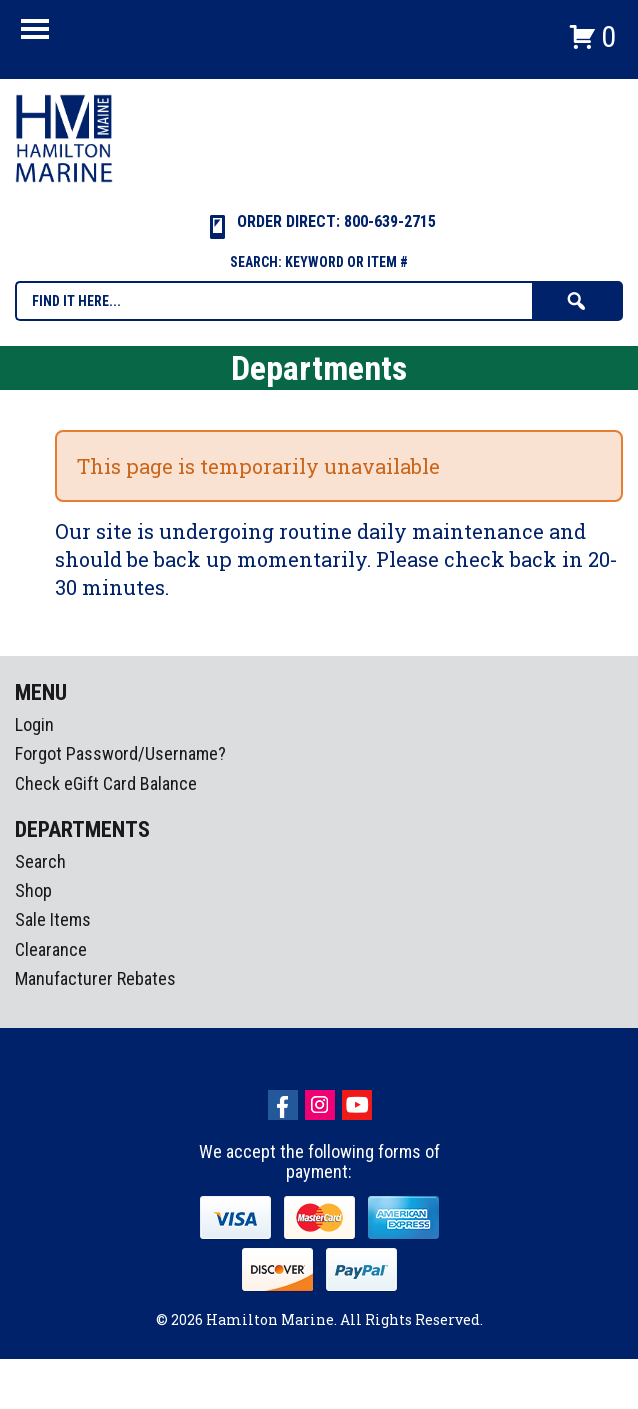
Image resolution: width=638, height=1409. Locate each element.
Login (34, 724)
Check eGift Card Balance (106, 783)
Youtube (357, 1105)
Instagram (320, 1105)
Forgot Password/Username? (120, 753)
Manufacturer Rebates (95, 978)
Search (40, 861)
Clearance (51, 949)
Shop (33, 890)
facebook (283, 1105)
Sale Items (53, 919)
